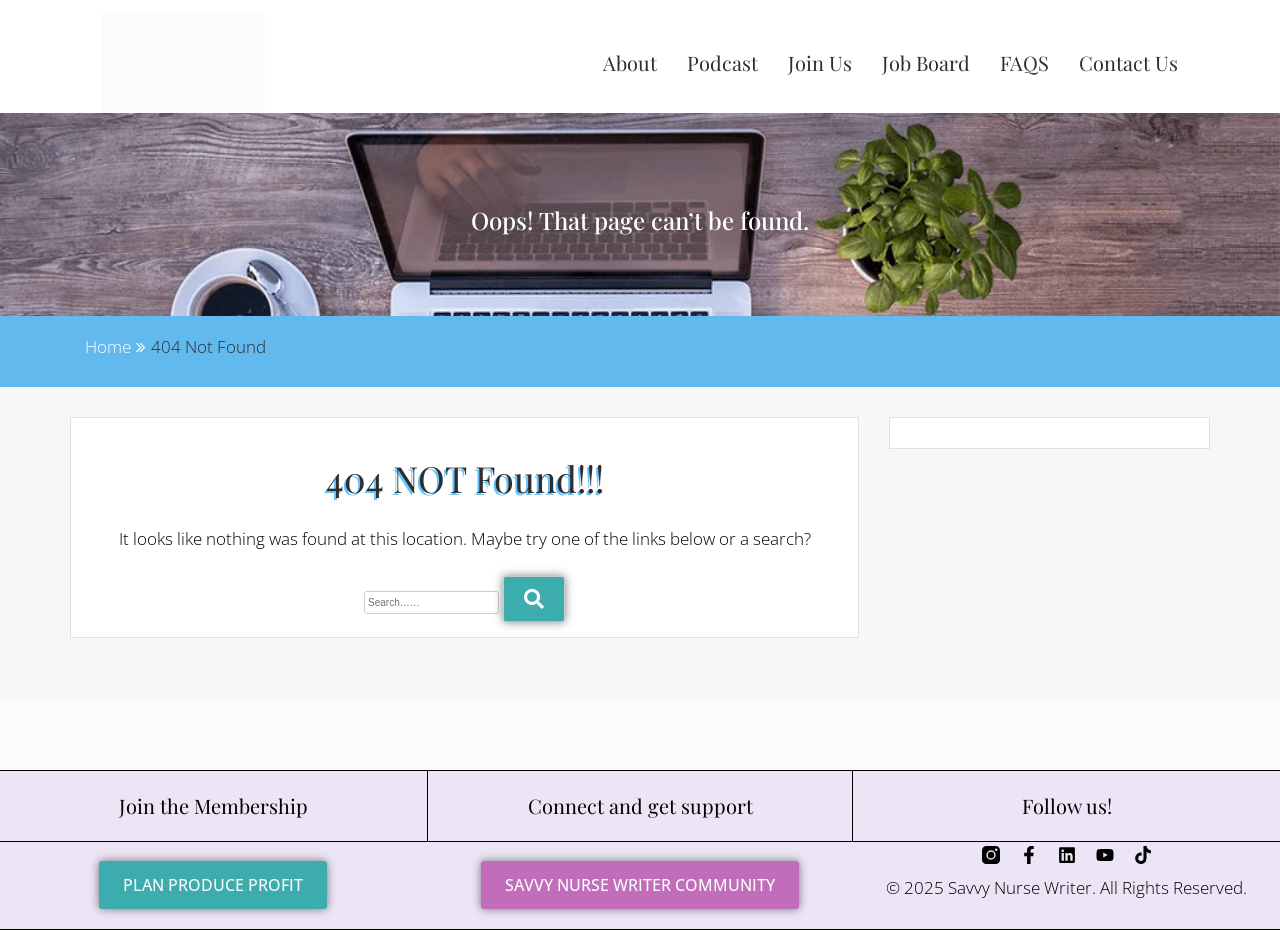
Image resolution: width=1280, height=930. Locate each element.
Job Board (926, 62)
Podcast (722, 62)
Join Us (820, 62)
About (630, 62)
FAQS (1024, 62)
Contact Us (1128, 62)
